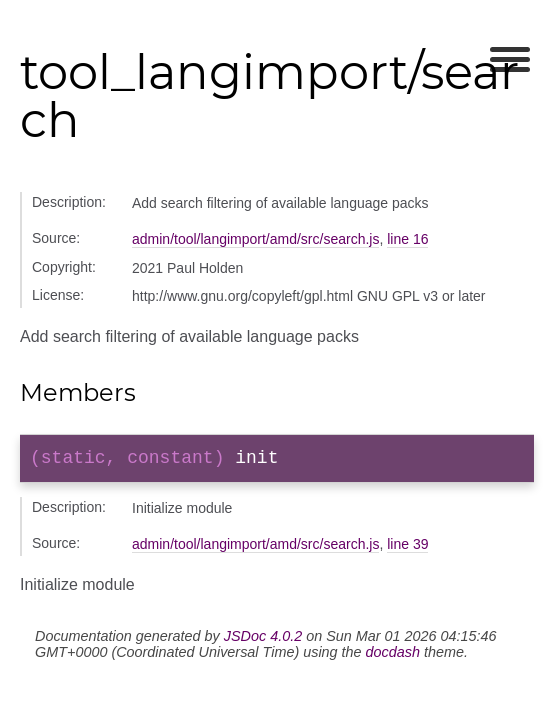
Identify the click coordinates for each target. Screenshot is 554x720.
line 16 (407, 239)
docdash (393, 656)
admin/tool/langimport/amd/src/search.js (255, 239)
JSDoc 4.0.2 (263, 640)
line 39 (407, 548)
